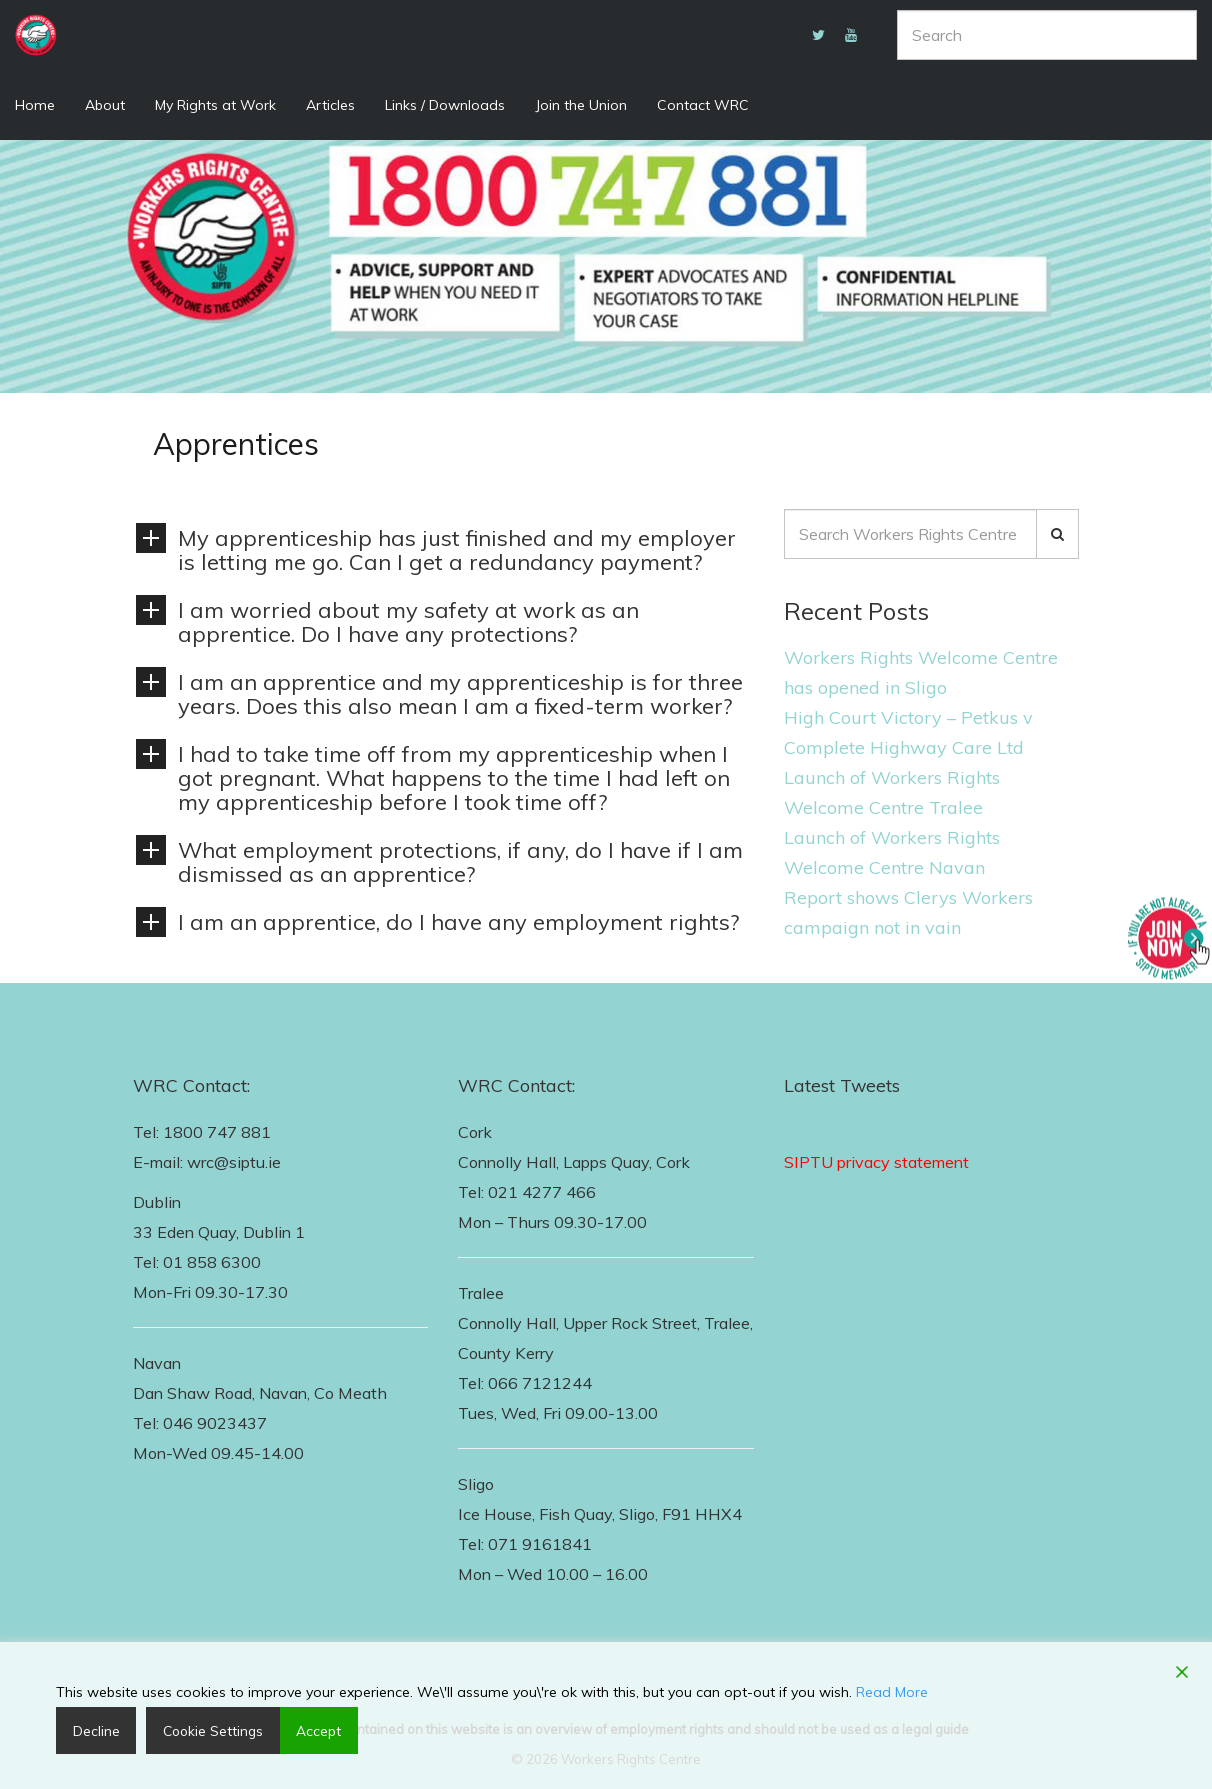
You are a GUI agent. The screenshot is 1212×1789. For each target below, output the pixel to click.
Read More (892, 1691)
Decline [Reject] (93, 1730)
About (105, 105)
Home (35, 105)
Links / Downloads (445, 105)
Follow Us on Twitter (860, 1132)
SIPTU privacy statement (876, 1162)
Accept (310, 1730)
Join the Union (581, 105)
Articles (330, 105)
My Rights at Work (215, 105)
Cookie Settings (207, 1730)
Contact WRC (703, 105)
